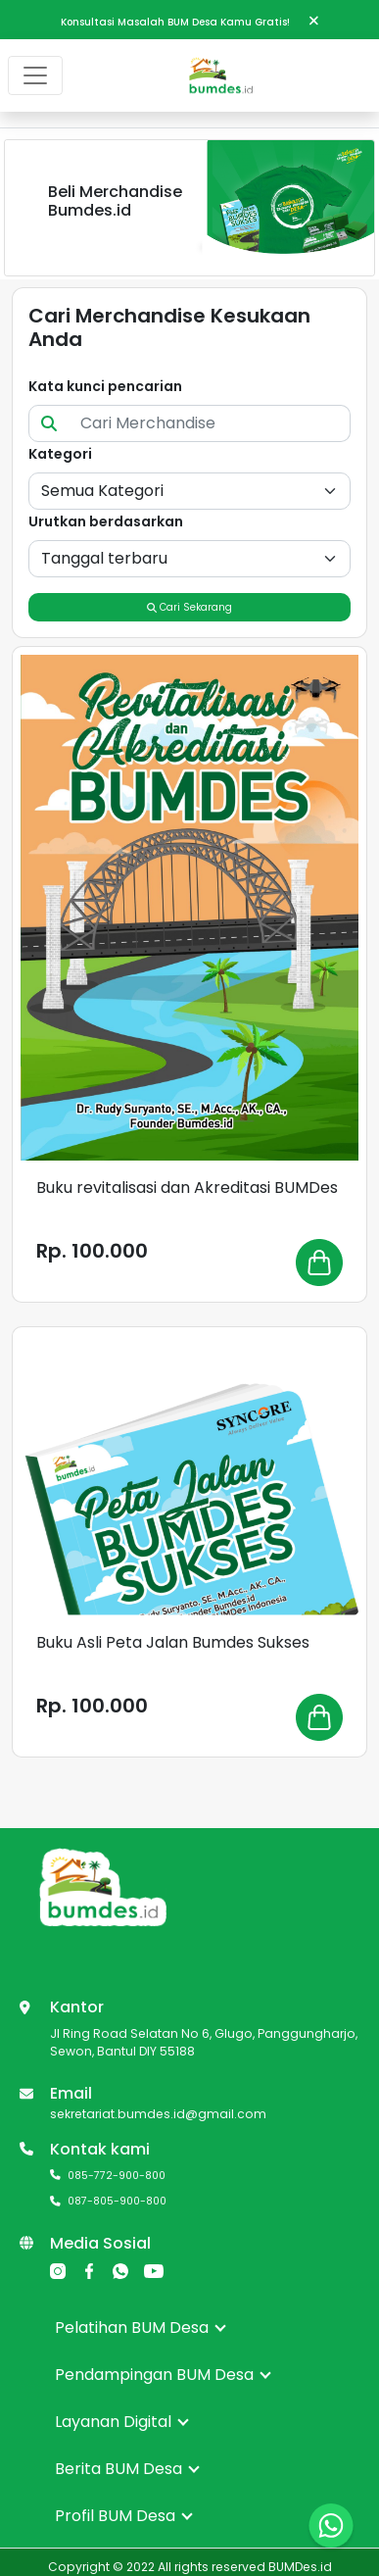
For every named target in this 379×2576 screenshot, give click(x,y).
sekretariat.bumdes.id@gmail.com (158, 2113)
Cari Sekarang (189, 607)
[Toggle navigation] (35, 75)
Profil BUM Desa (124, 2515)
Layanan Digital (122, 2421)
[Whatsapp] (120, 2270)
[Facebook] (89, 2270)
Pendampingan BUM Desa (163, 2374)
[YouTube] (154, 2270)
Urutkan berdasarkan (105, 521)
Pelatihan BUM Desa (140, 2327)
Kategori (60, 454)
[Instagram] (58, 2270)
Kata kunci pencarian (105, 386)
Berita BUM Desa (127, 2468)
